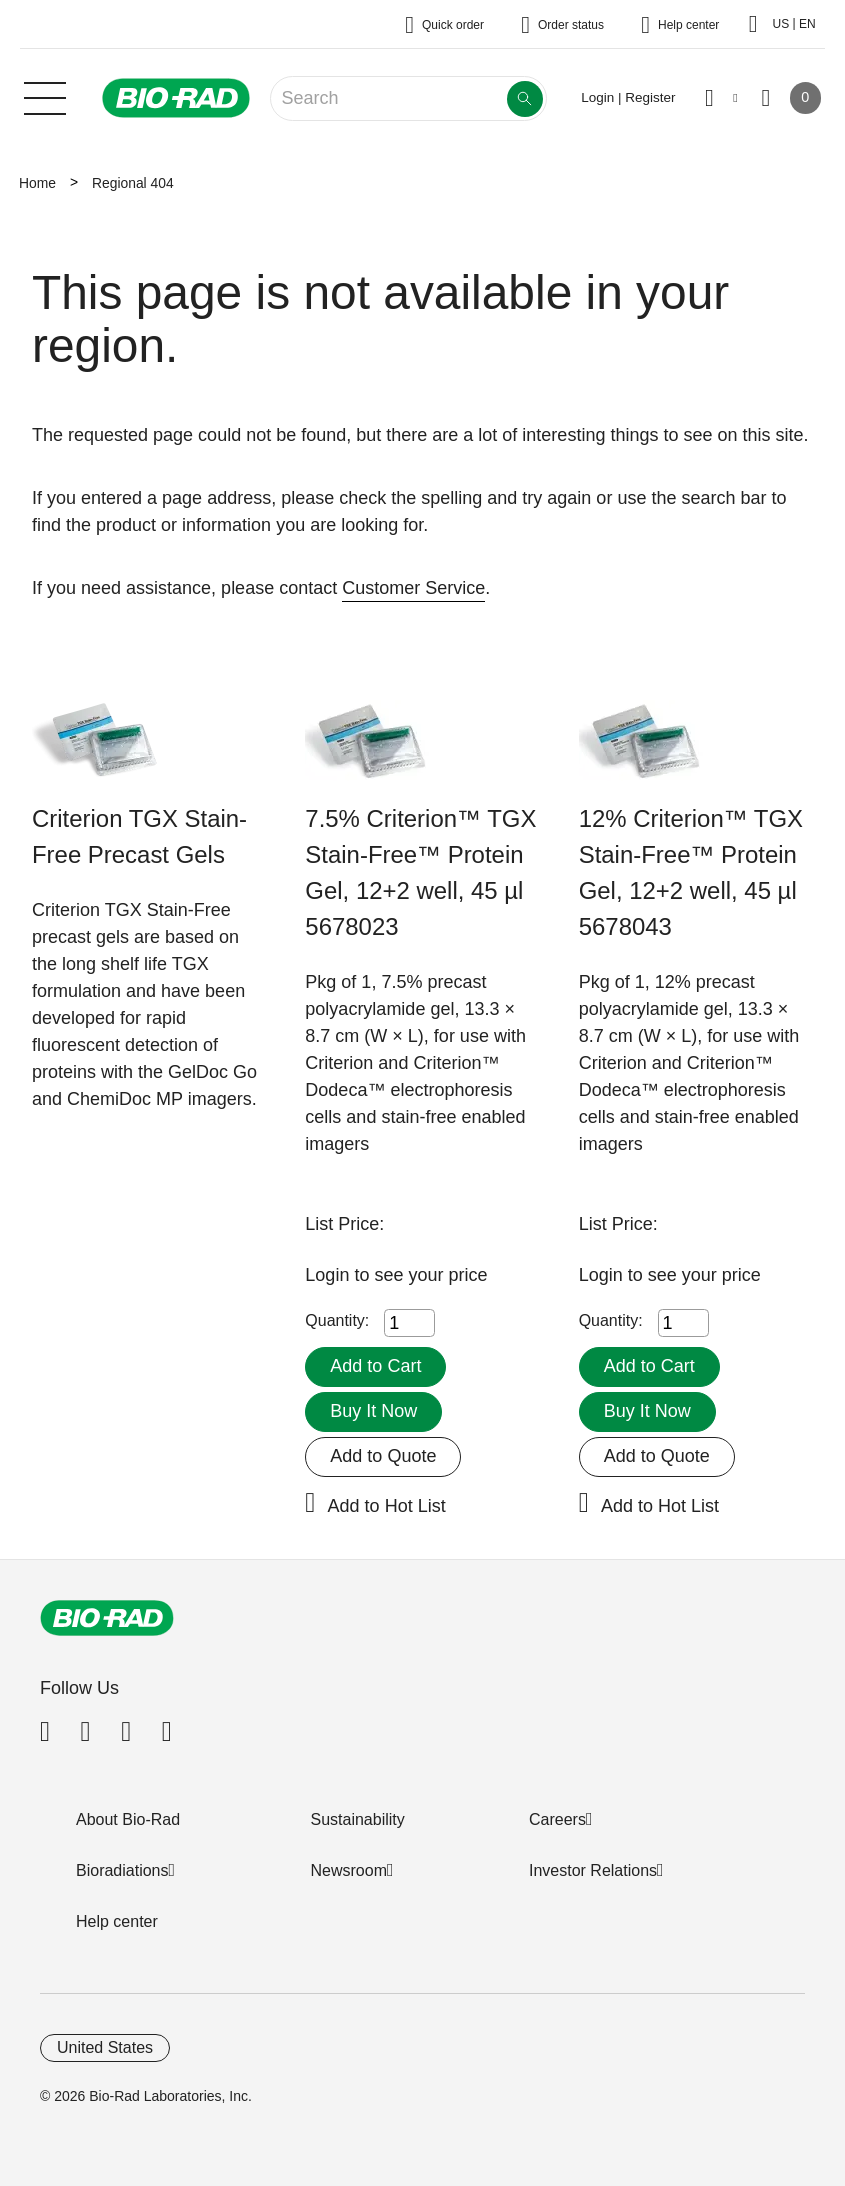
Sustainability (358, 1819)
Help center (117, 1921)
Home (37, 183)
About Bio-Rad (128, 1819)
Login (329, 1275)
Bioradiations (122, 1870)
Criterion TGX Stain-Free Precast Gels (139, 836)
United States (105, 2047)
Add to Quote (383, 1456)
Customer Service (413, 588)
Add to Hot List (387, 1506)
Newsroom (349, 1870)
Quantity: (337, 1320)
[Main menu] (45, 96)
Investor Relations (593, 1870)
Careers (557, 1819)
